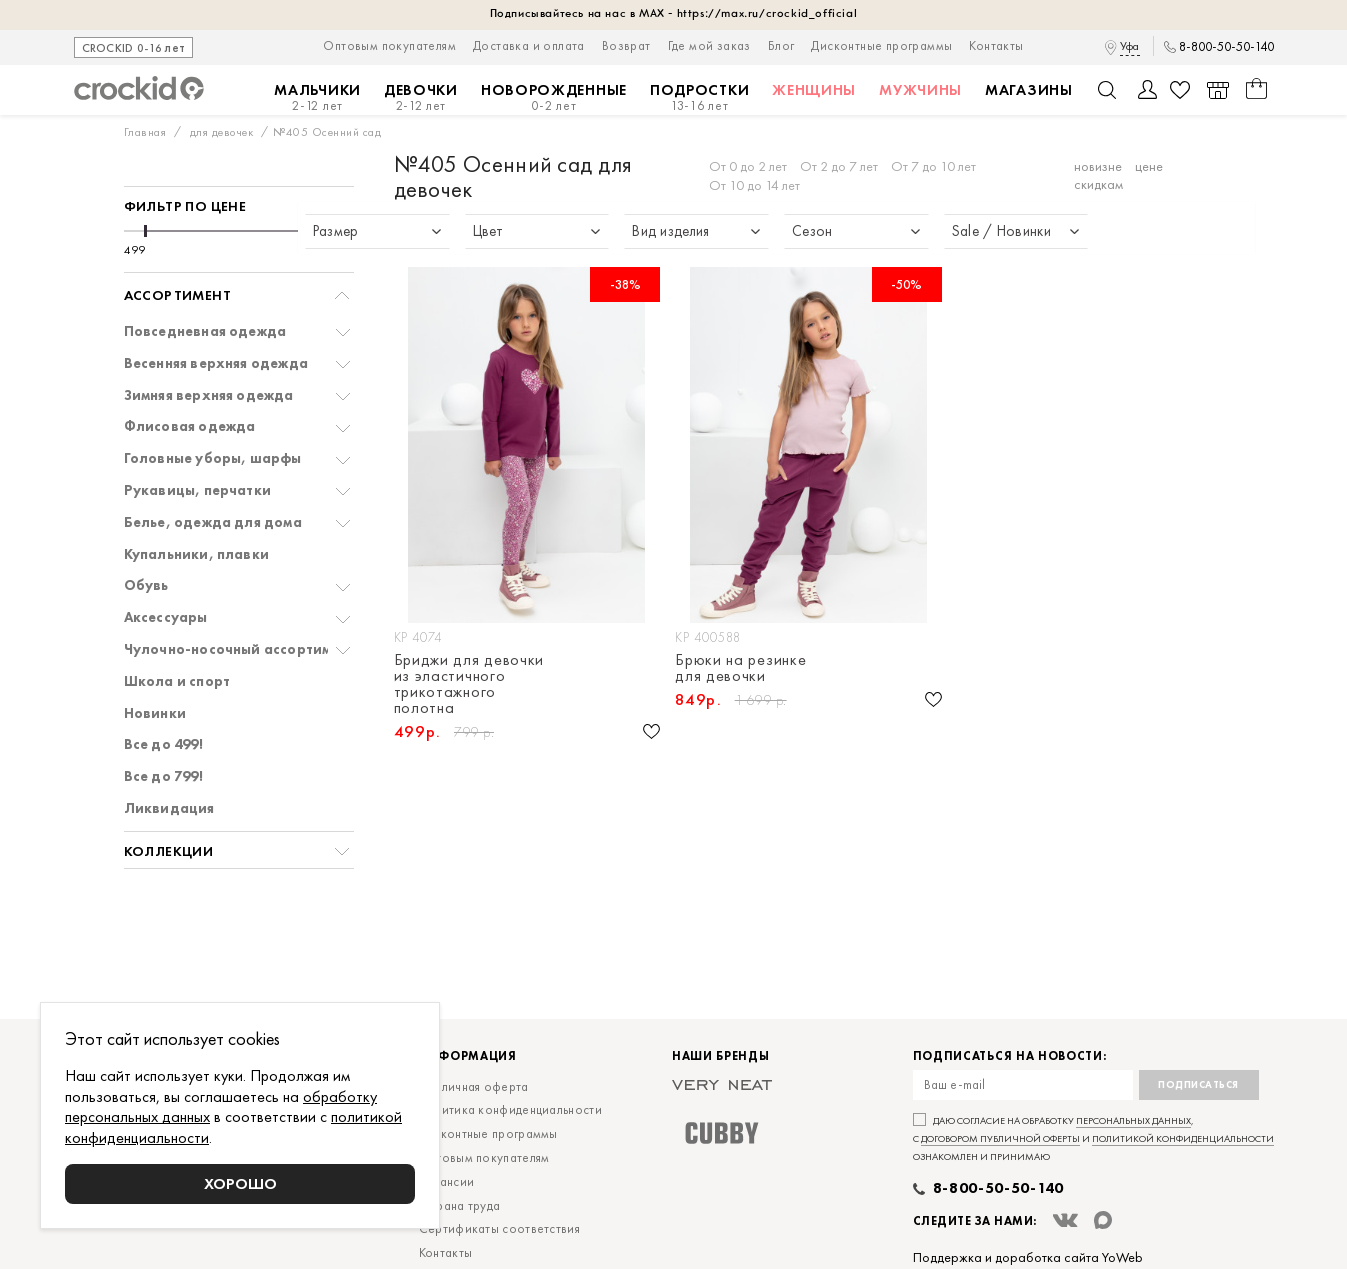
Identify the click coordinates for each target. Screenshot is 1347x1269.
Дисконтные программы (881, 45)
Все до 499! (163, 744)
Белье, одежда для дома (213, 522)
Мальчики (317, 97)
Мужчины (920, 90)
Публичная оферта (474, 1086)
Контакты (996, 45)
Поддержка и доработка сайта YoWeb (1028, 1257)
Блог (781, 45)
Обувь (146, 585)
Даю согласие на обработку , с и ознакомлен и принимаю (1093, 1138)
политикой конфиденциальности (1183, 1138)
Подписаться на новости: (1010, 1056)
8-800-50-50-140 (1226, 47)
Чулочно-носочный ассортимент (240, 649)
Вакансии (446, 1181)
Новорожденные (554, 97)
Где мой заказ (709, 45)
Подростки (699, 97)
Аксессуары (166, 617)
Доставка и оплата (529, 45)
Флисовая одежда (190, 426)
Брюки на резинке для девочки (740, 668)
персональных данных (1133, 1120)
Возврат (626, 45)
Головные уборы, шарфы (213, 458)
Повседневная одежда (205, 331)
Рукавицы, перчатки (198, 490)
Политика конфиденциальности (510, 1109)
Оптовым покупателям (389, 45)
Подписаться (1198, 1084)
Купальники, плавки (197, 554)
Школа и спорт (177, 681)
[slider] (145, 231)
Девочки (421, 97)
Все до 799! (163, 776)
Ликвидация (169, 808)
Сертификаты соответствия (499, 1228)
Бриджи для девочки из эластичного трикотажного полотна (469, 684)
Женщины (814, 90)
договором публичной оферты (1000, 1138)
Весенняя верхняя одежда (216, 363)
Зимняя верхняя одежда (209, 395)
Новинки (155, 713)
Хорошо (240, 1183)
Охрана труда (460, 1205)
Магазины (1029, 90)
